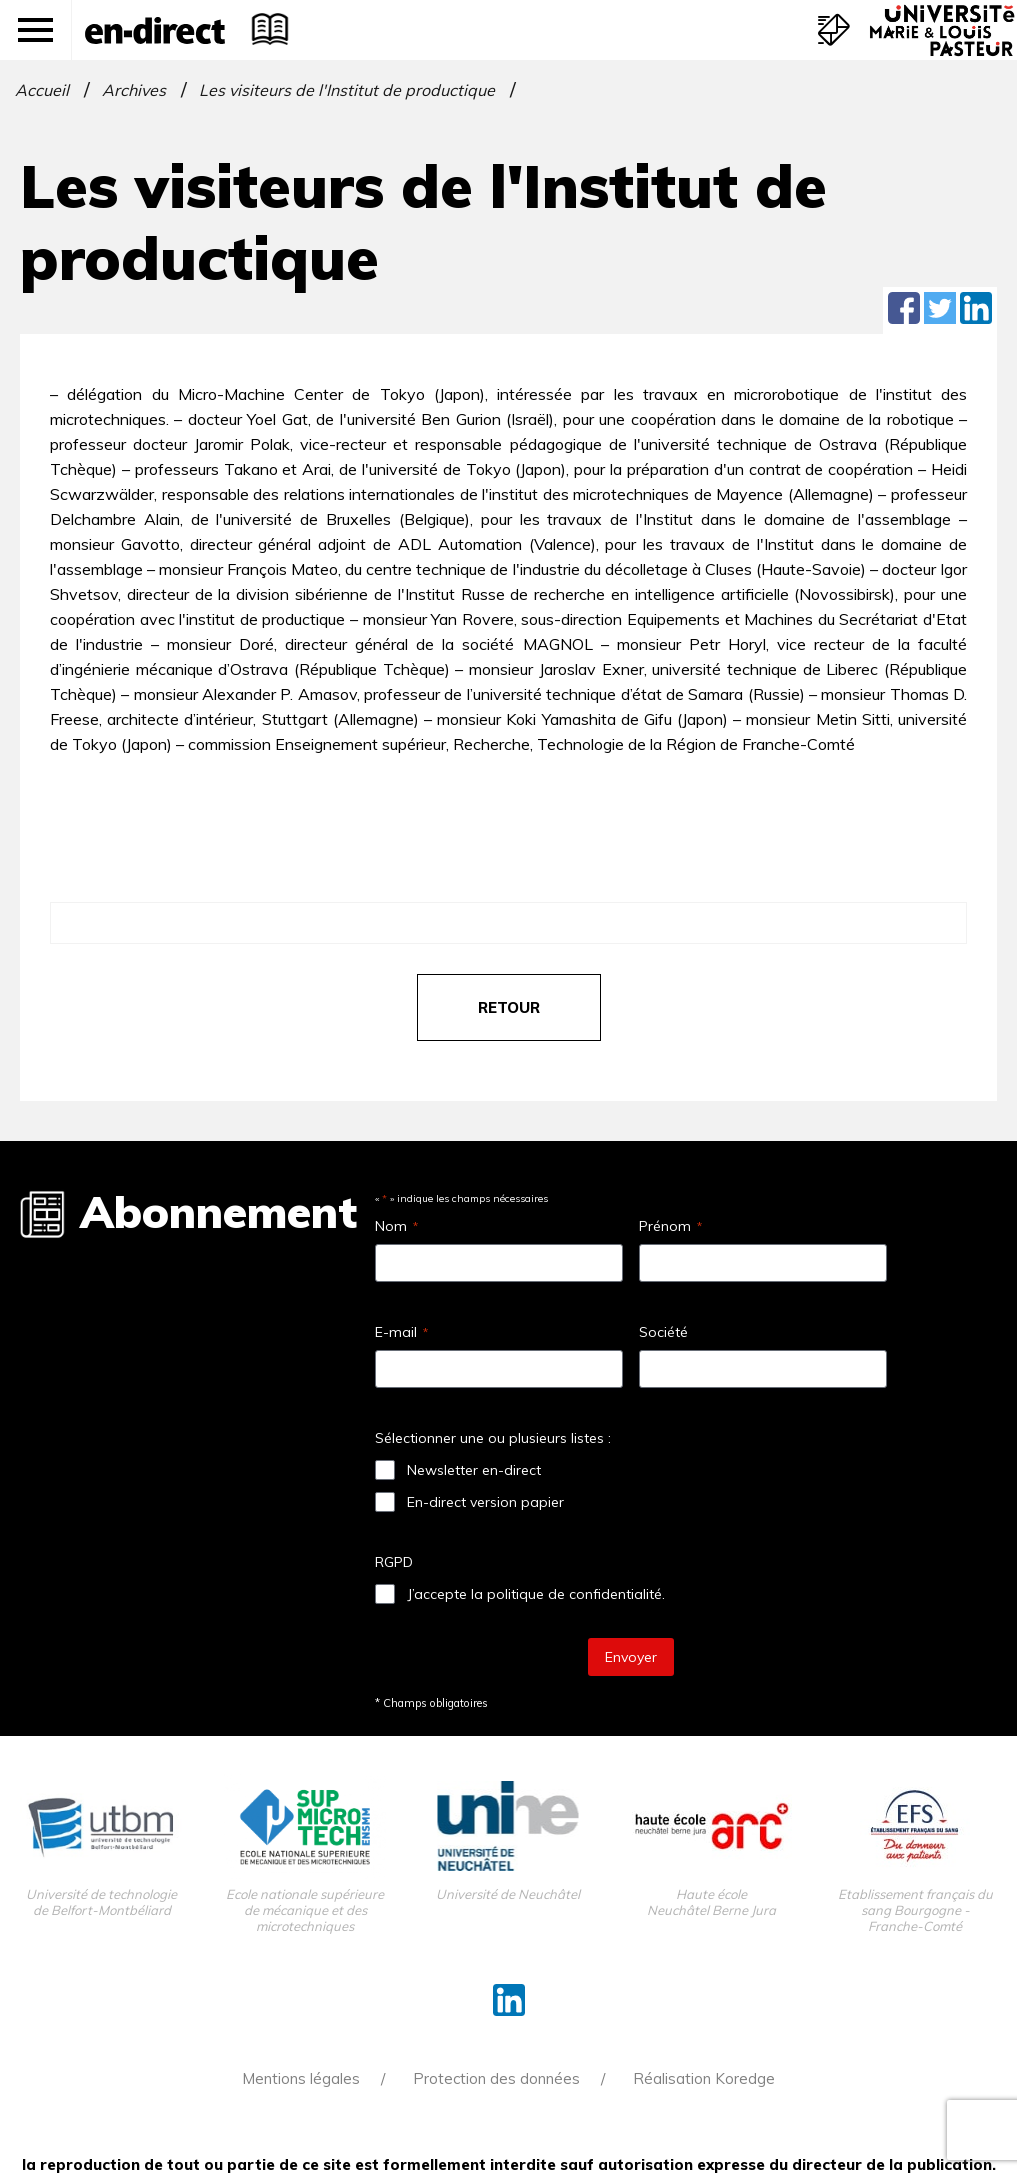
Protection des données (496, 2078)
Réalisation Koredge (704, 2078)
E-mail (401, 1332)
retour (509, 1007)
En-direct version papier (485, 1502)
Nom (396, 1226)
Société (663, 1332)
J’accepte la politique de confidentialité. (536, 1594)
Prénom (670, 1226)
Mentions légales (301, 2078)
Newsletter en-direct (474, 1470)
